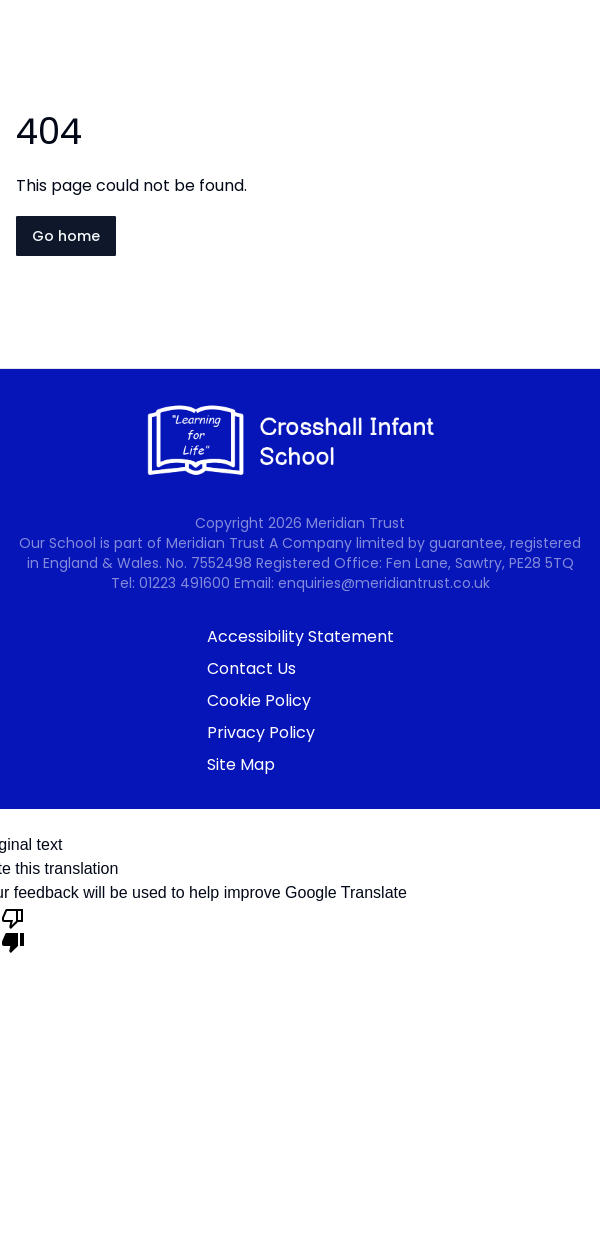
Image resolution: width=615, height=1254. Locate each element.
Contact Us (251, 668)
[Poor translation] (13, 929)
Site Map (241, 764)
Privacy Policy (261, 732)
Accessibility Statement (300, 636)
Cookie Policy (259, 700)
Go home (66, 236)
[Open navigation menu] (587, 48)
